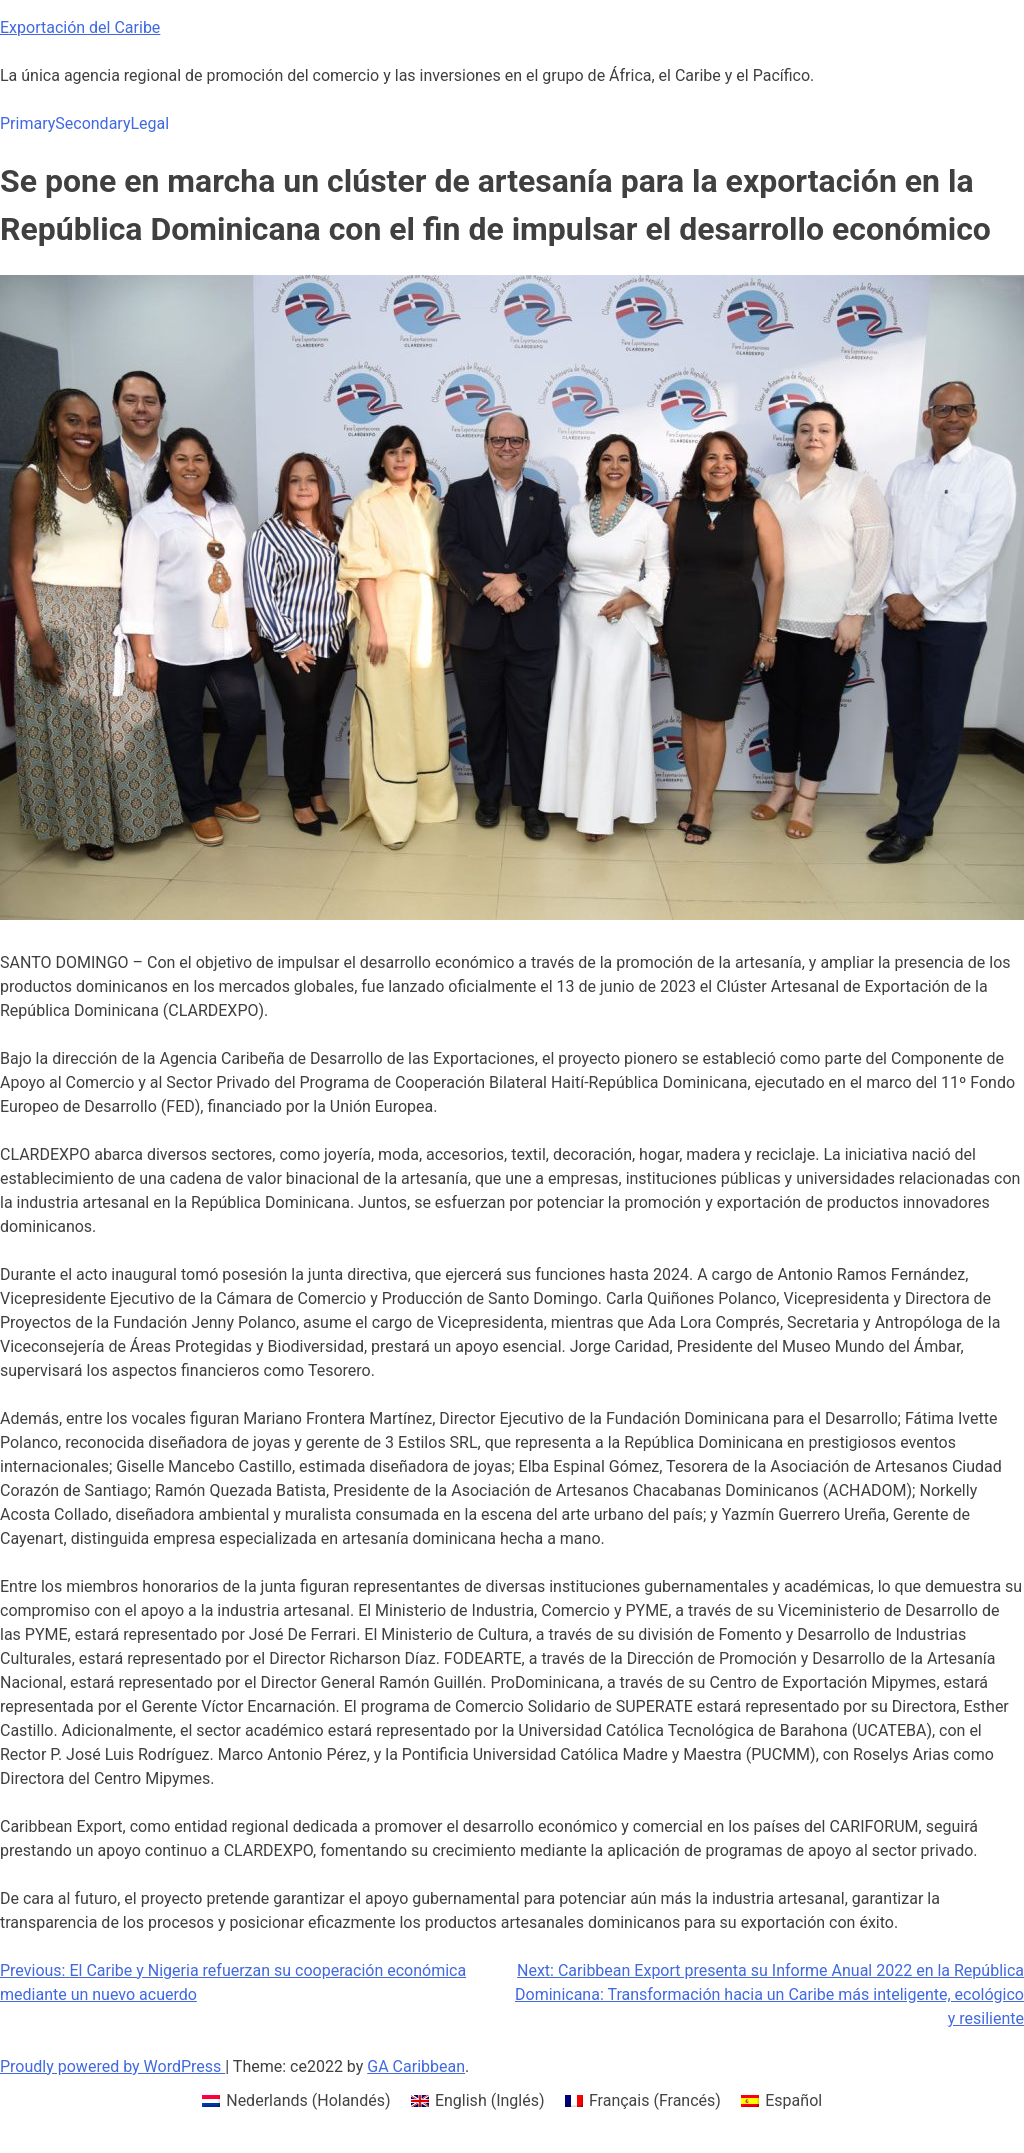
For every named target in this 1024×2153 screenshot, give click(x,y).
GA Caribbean (416, 2066)
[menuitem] (296, 2101)
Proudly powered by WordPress (112, 2066)
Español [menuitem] (793, 2100)
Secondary (92, 123)
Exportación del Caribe (80, 27)
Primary (27, 123)
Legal (149, 123)
